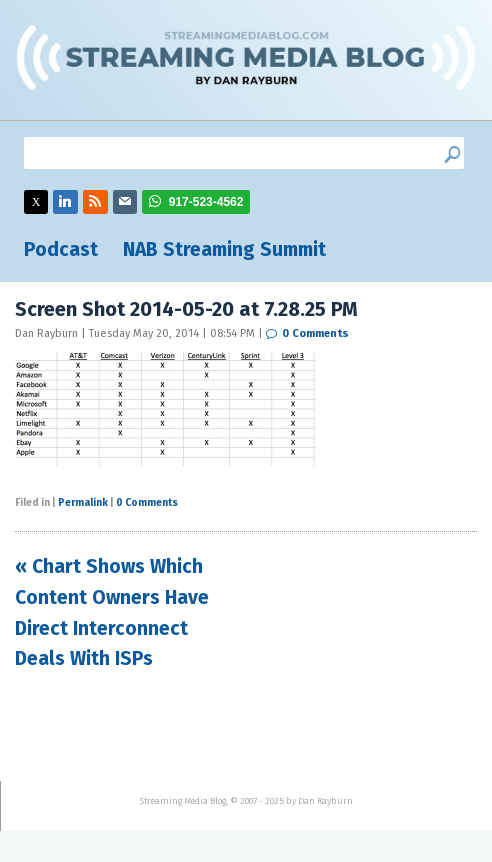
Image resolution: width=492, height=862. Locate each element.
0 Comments (315, 333)
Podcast (61, 249)
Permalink (83, 503)
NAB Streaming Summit (224, 249)
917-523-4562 (206, 202)
